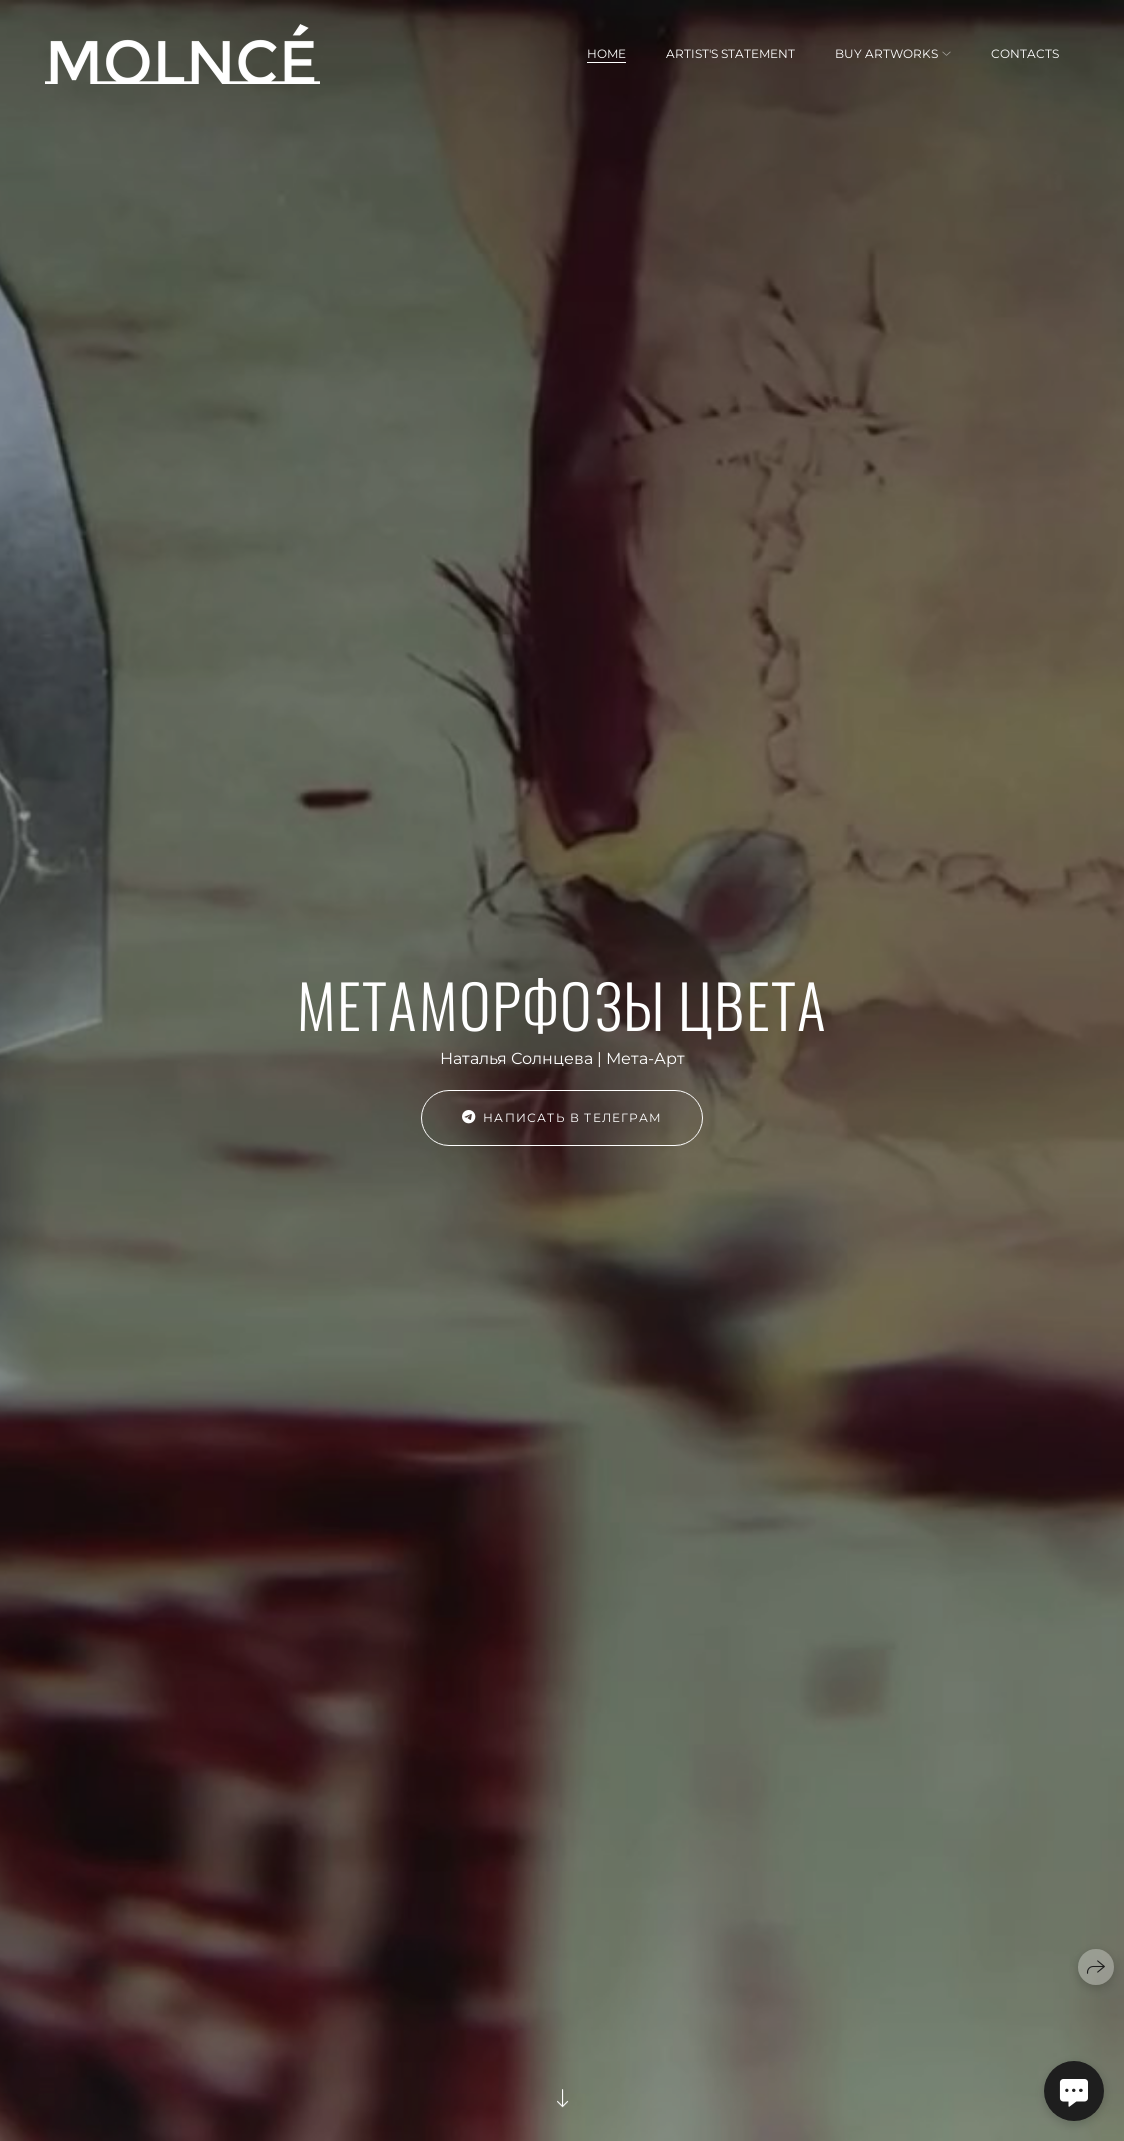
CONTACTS (1025, 53)
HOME (606, 53)
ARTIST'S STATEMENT (730, 53)
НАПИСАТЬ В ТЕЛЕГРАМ (562, 1117)
